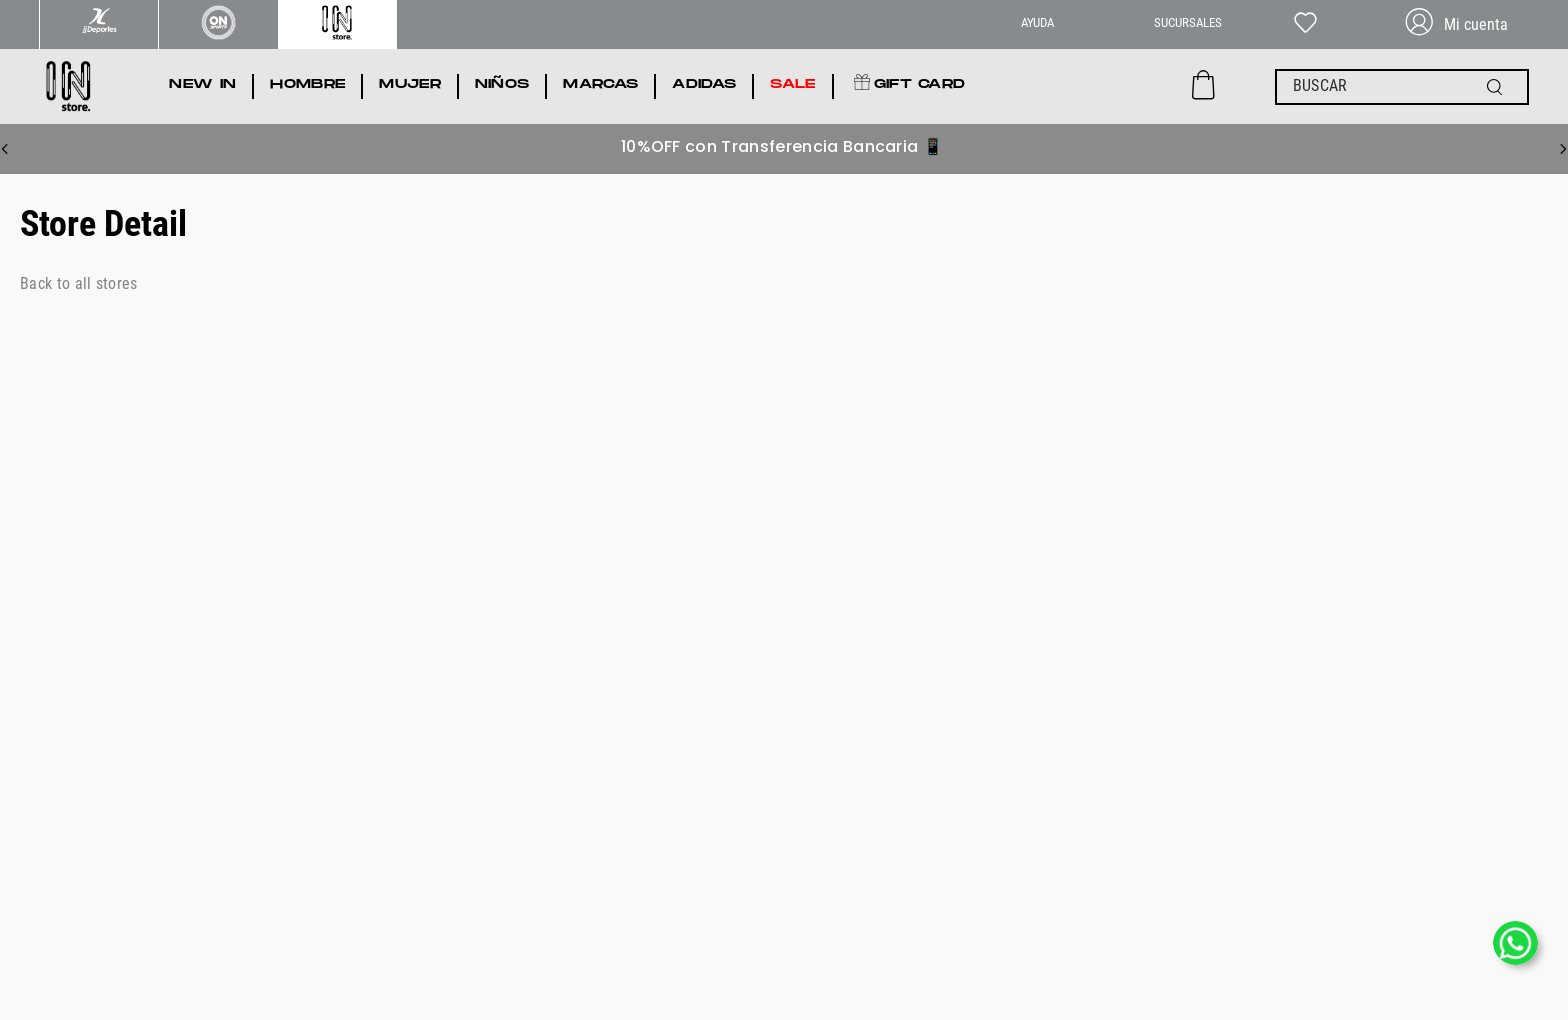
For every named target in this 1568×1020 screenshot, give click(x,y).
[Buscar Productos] (1499, 87)
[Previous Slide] (5, 149)
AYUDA (1037, 22)
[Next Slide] (1563, 149)
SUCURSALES (1188, 22)
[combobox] (1402, 87)
